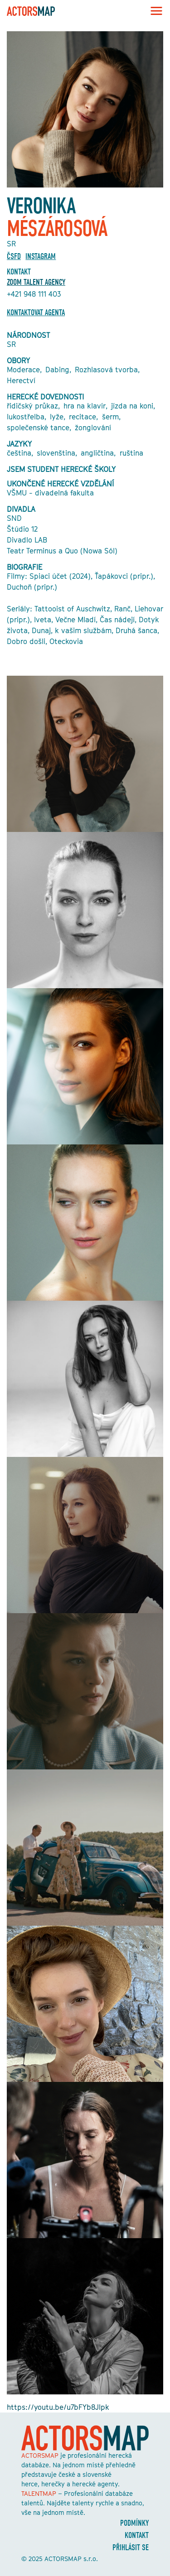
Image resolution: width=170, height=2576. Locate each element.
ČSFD (14, 256)
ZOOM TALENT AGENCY (36, 282)
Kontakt (137, 2535)
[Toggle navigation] (153, 10)
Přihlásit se (130, 2547)
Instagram (40, 256)
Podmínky (134, 2523)
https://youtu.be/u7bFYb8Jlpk (58, 2407)
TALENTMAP (38, 2493)
